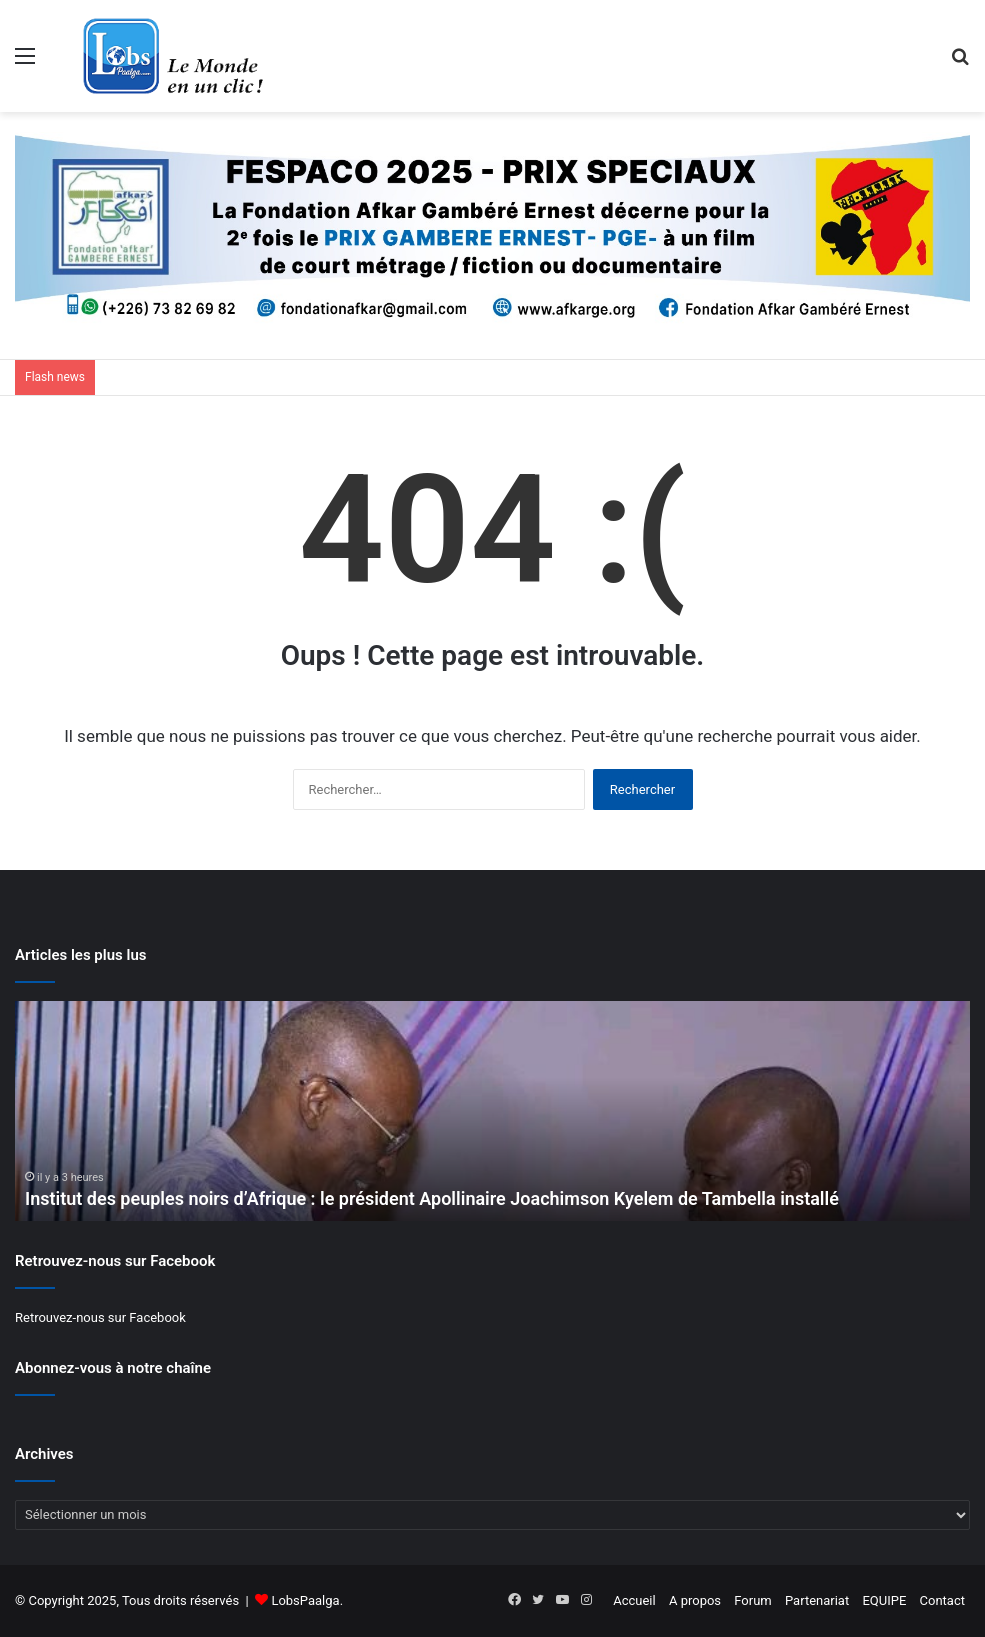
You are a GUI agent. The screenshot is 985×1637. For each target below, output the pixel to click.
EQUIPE (884, 1600)
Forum (752, 1600)
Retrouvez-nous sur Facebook (100, 1317)
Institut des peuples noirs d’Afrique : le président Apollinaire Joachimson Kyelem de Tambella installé (432, 1198)
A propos (695, 1600)
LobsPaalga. (307, 1600)
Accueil (634, 1600)
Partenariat (817, 1600)
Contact (942, 1600)
